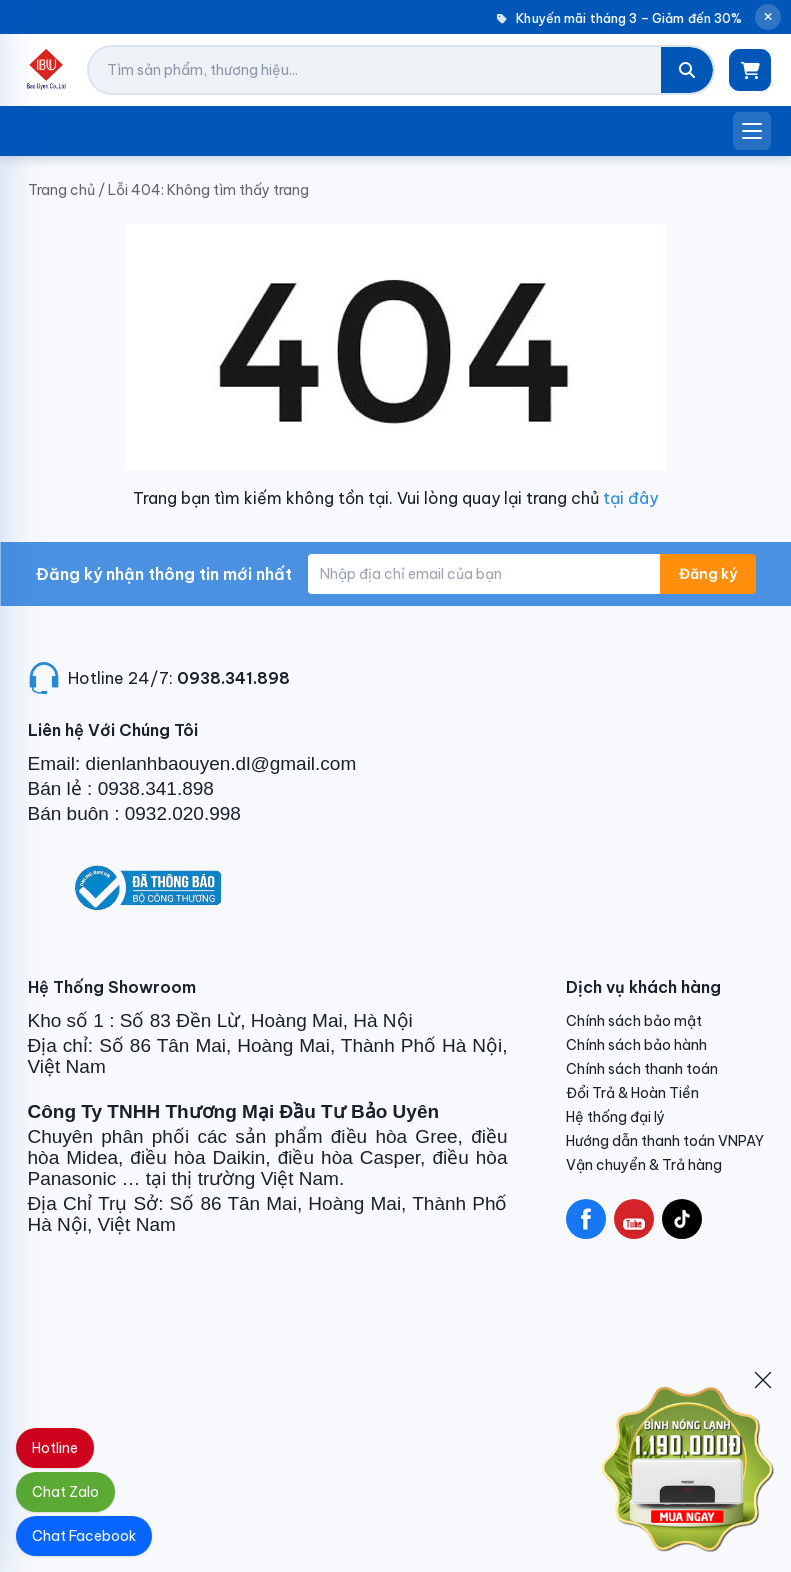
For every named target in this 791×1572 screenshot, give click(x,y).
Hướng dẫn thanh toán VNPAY (665, 1141)
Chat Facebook (84, 1536)
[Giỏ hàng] (750, 70)
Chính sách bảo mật (634, 1021)
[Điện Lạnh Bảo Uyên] (46, 70)
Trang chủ (61, 190)
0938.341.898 (233, 678)
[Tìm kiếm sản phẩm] (375, 70)
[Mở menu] (752, 131)
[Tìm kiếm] (687, 70)
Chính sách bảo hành (636, 1045)
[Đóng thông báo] (768, 17)
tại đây (630, 498)
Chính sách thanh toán (642, 1069)
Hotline (55, 1448)
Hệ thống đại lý (615, 1117)
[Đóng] (763, 1380)
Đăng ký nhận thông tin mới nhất (164, 574)
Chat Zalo (65, 1492)
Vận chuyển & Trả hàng (644, 1165)
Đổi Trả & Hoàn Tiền (632, 1093)
